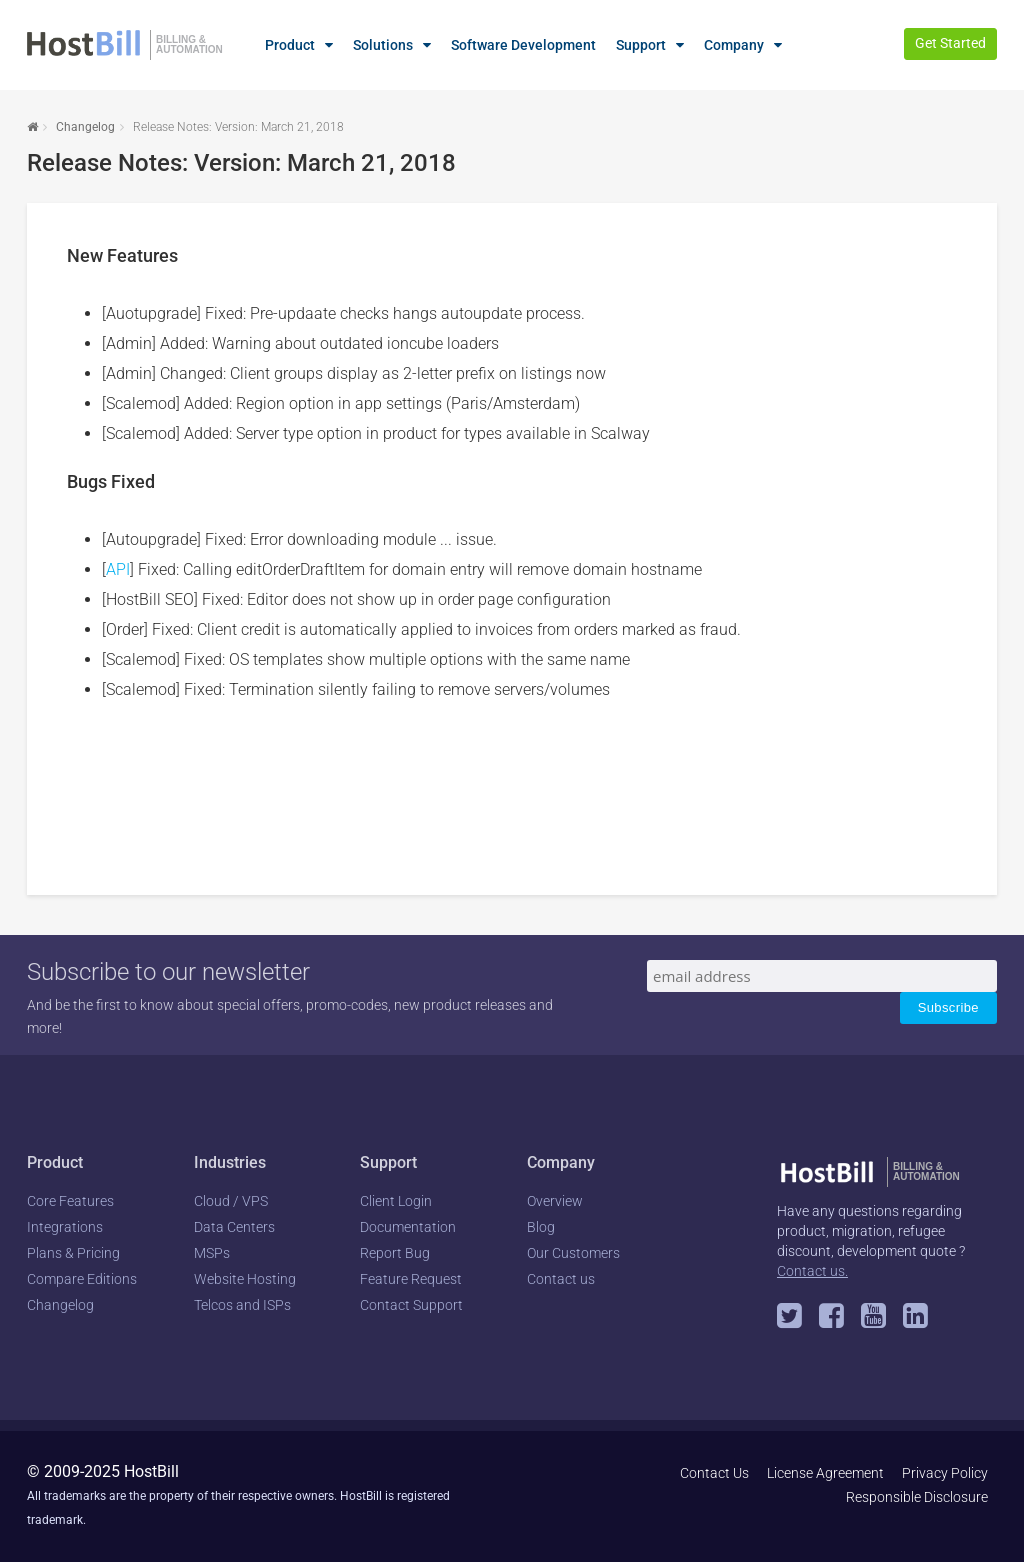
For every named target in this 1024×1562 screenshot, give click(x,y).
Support (641, 45)
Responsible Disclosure (917, 1497)
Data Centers (234, 1227)
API (118, 569)
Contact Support (411, 1305)
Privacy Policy (945, 1473)
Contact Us (714, 1473)
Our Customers (573, 1253)
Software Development (523, 45)
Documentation (408, 1227)
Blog (541, 1227)
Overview (555, 1201)
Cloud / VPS (231, 1201)
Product (290, 45)
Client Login (396, 1201)
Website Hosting (245, 1279)
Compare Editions (82, 1279)
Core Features (70, 1201)
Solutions (383, 45)
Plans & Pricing (73, 1253)
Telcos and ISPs (242, 1305)
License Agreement (825, 1473)
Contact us (561, 1279)
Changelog (85, 127)
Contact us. (812, 1271)
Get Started (950, 43)
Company (734, 45)
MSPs (212, 1253)
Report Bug (395, 1253)
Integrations (65, 1227)
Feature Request (411, 1279)
